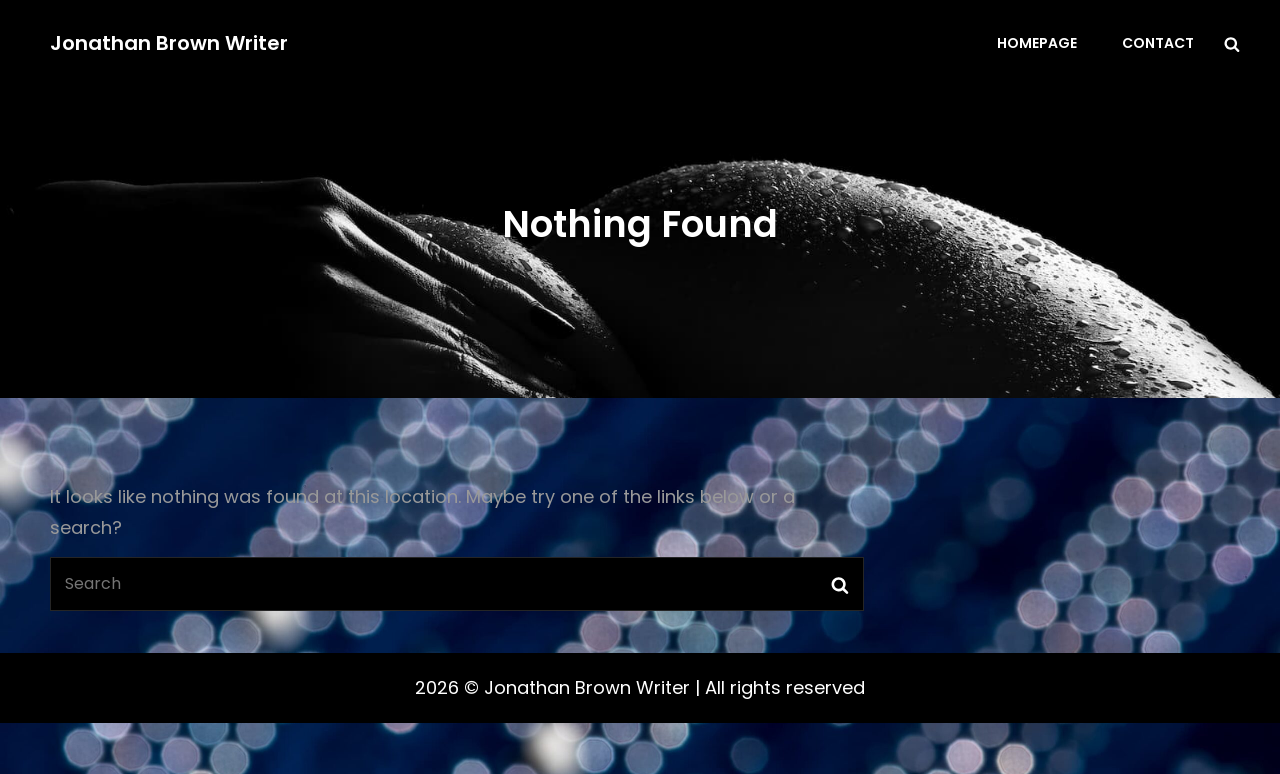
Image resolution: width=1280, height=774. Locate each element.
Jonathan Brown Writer (169, 43)
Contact (1158, 43)
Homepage (1037, 43)
